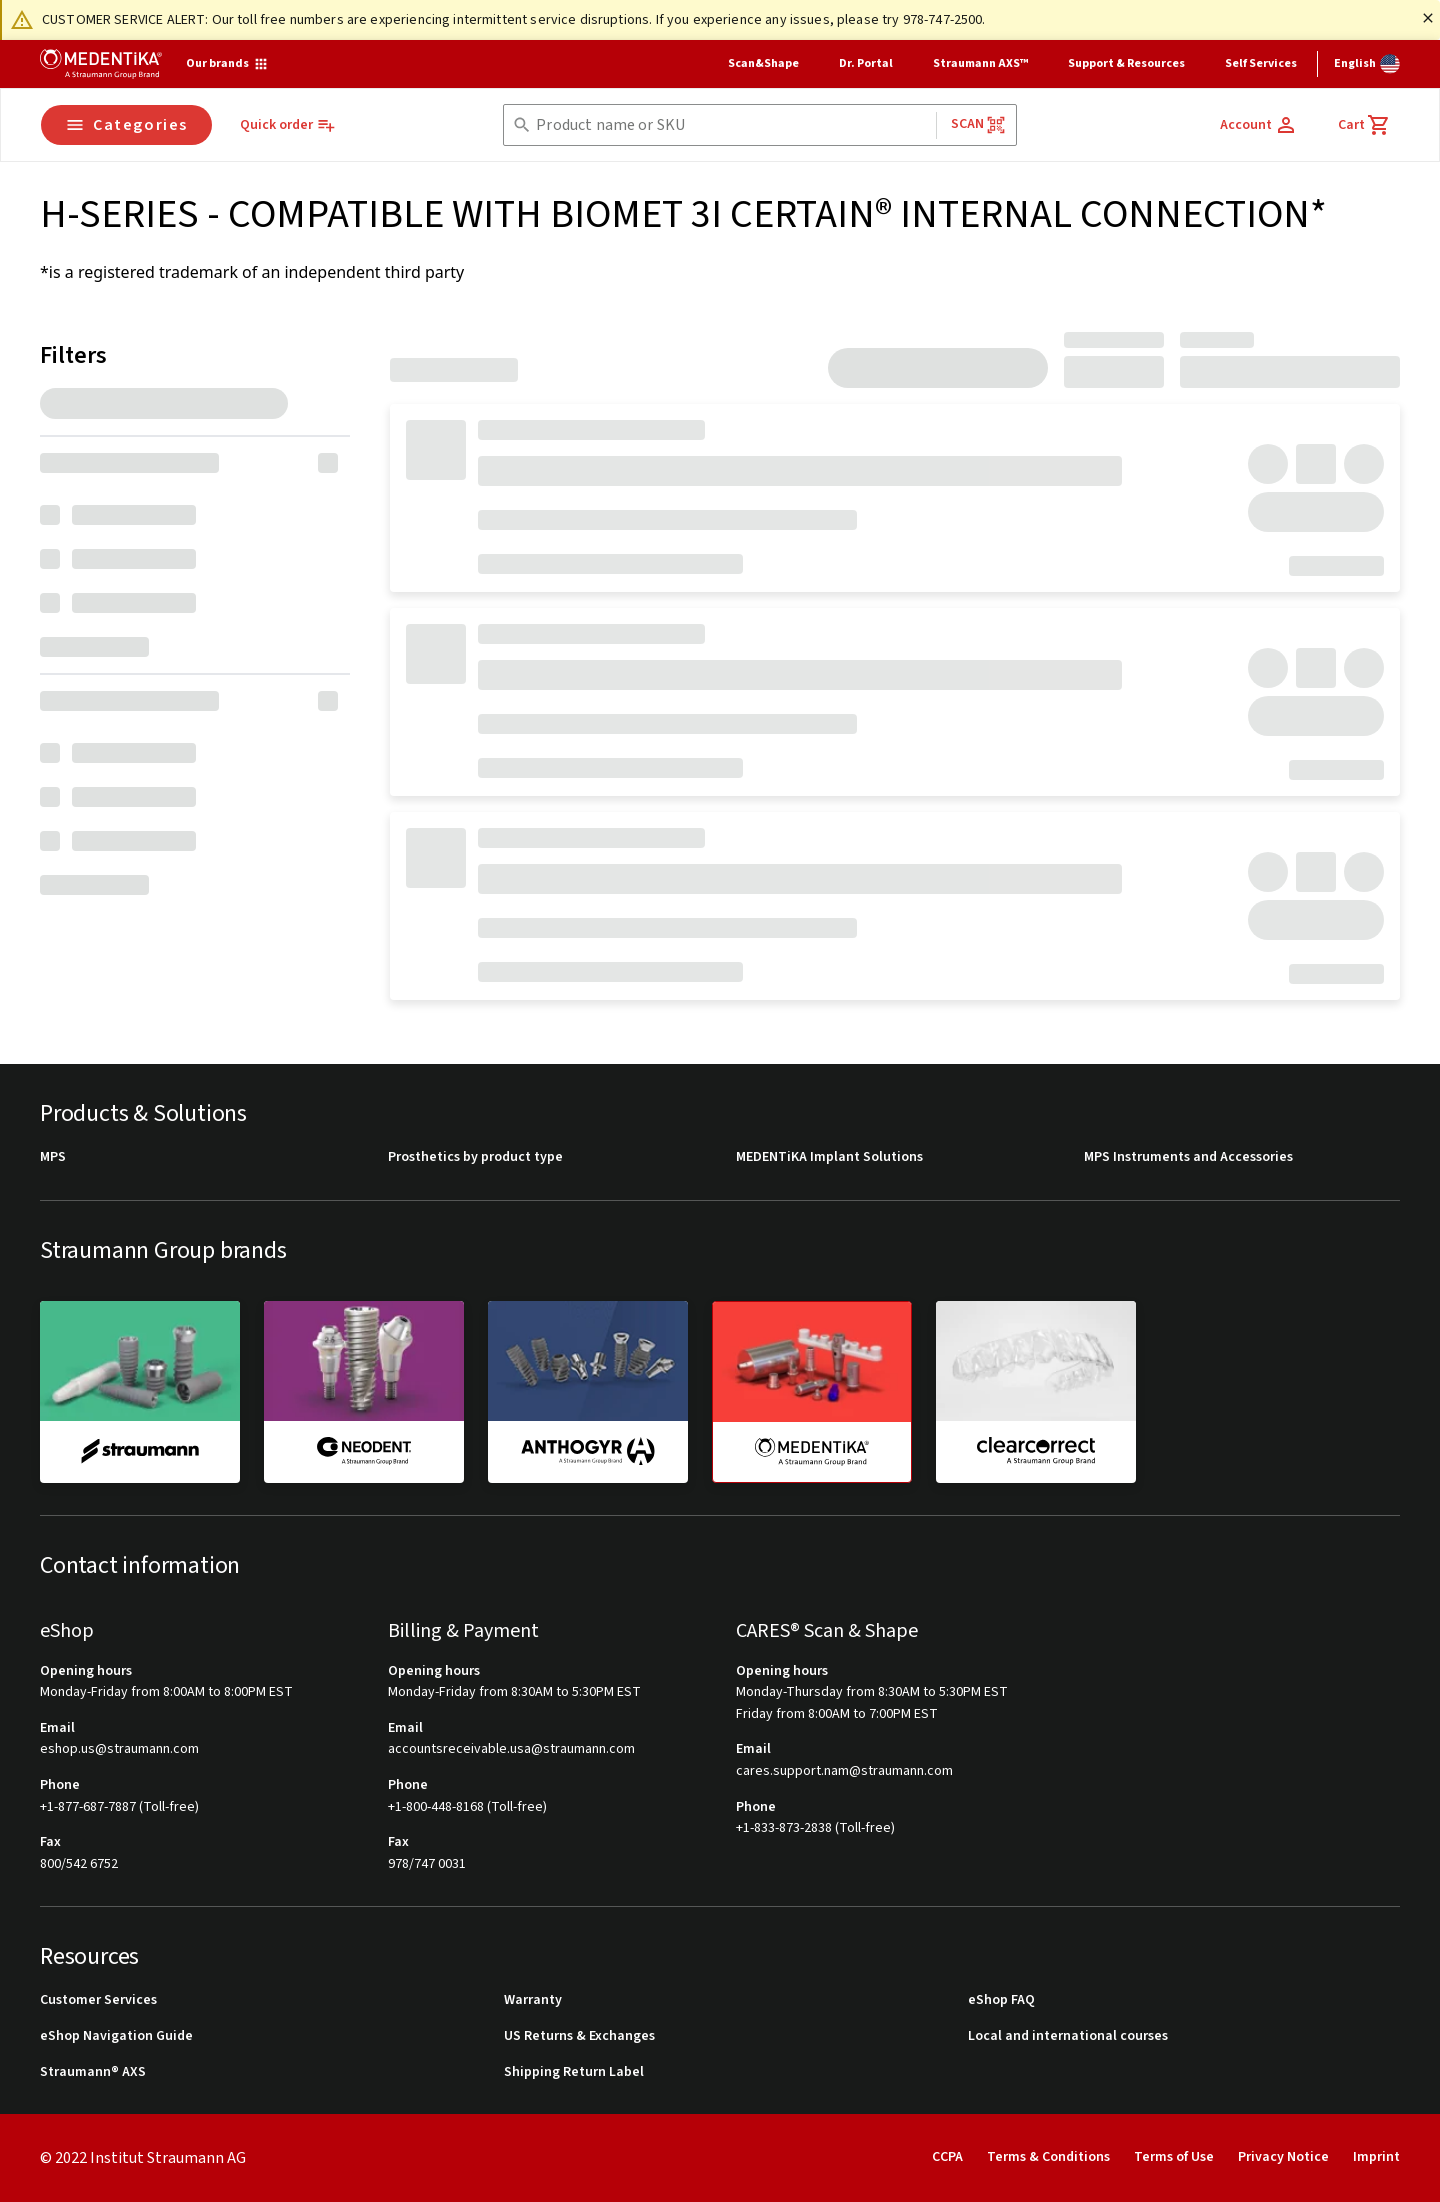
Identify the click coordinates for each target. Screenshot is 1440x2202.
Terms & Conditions (1048, 2157)
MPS (53, 1157)
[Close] (1428, 18)
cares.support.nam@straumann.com (844, 1771)
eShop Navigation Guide (116, 2036)
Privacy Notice (1283, 2157)
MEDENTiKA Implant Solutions (829, 1157)
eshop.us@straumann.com (119, 1749)
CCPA (947, 2157)
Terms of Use (1174, 2157)
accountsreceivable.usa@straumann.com (511, 1749)
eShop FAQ (1001, 2000)
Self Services (1261, 63)
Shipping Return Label (574, 2072)
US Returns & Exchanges (579, 2036)
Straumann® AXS (93, 2072)
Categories (126, 125)
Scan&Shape (763, 63)
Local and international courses (1068, 2036)
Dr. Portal (866, 63)
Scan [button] (979, 124)
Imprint (1376, 2157)
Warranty (533, 2000)
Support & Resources (1126, 63)
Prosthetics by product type (475, 1157)
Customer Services (98, 2000)
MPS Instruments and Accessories (1188, 1157)
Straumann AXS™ (980, 63)
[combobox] (731, 125)
